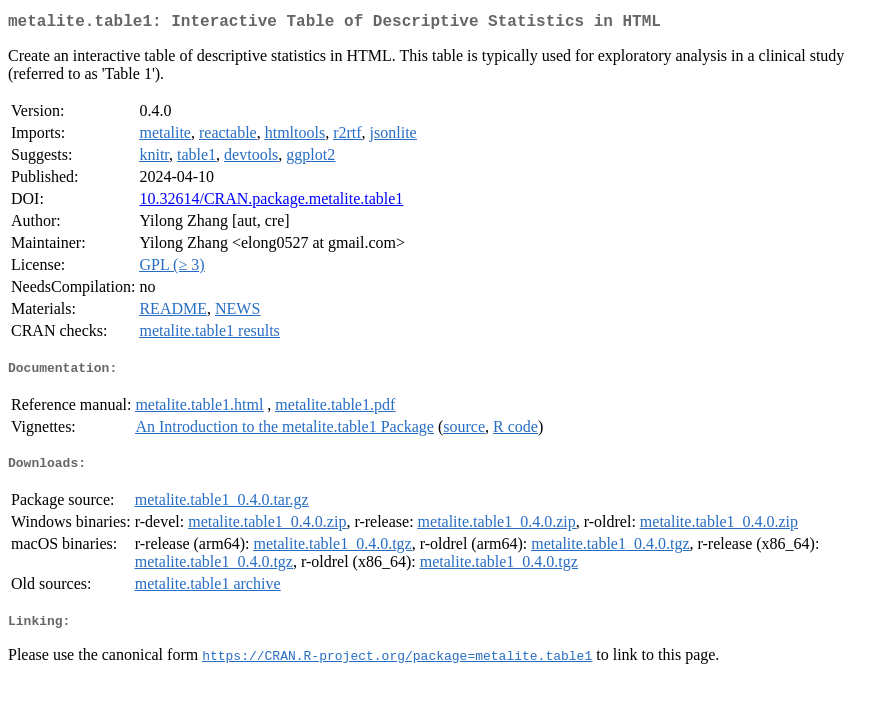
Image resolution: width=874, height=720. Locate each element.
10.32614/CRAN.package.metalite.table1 (271, 202)
